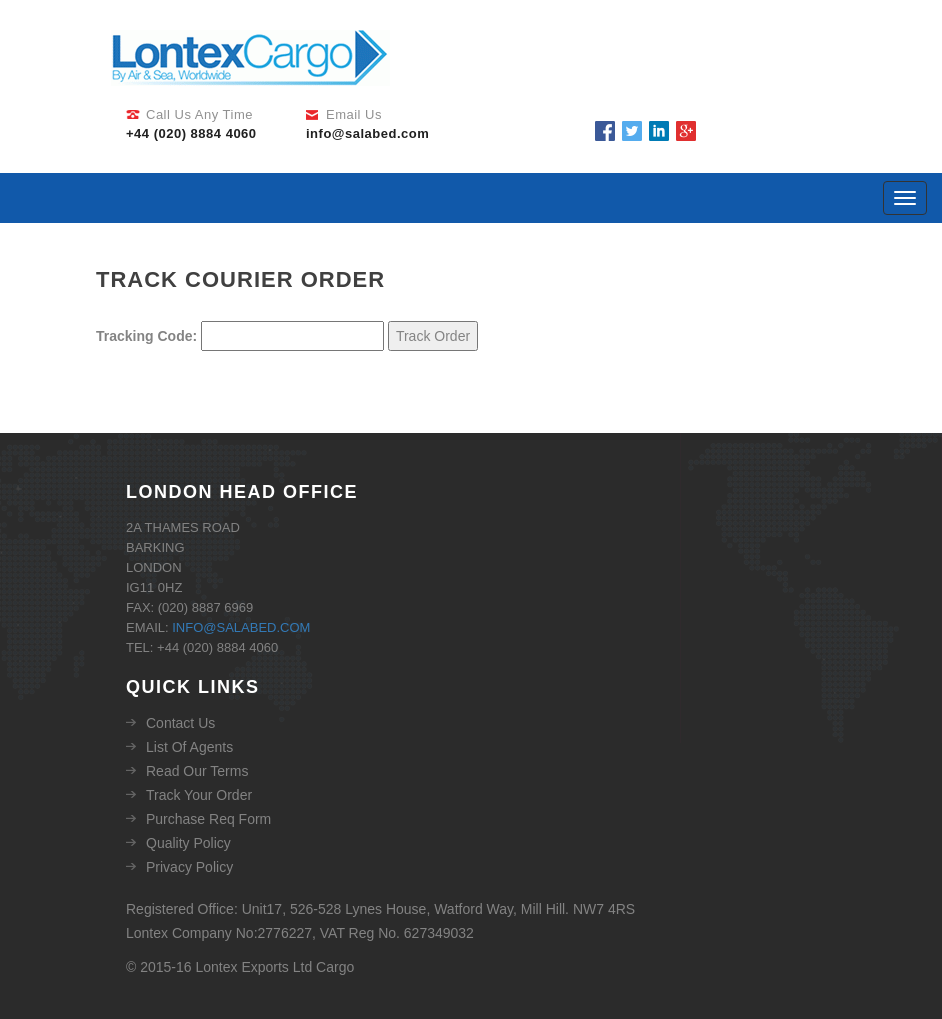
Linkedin (659, 131)
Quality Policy (188, 843)
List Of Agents (189, 747)
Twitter (632, 131)
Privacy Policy (189, 867)
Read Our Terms (197, 771)
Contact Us (180, 723)
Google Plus (686, 131)
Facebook (605, 131)
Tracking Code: (146, 336)
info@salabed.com (241, 627)
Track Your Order (199, 795)
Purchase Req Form (208, 819)
